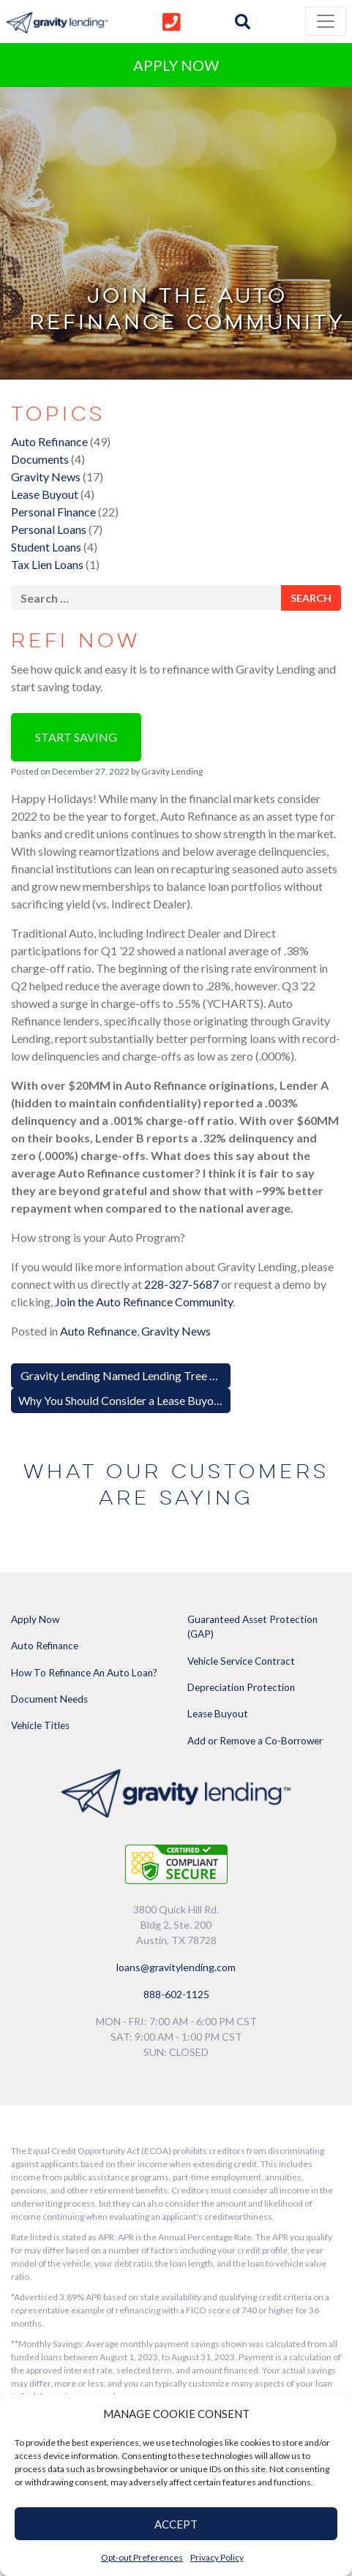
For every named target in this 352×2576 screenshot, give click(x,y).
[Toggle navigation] (325, 21)
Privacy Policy (217, 2557)
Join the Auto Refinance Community (144, 1301)
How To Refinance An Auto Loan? (84, 1673)
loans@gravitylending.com (176, 1967)
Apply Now (35, 1619)
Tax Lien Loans (47, 564)
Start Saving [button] (76, 737)
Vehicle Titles (40, 1725)
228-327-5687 (181, 1284)
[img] (242, 21)
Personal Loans (48, 529)
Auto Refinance (49, 441)
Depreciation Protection (241, 1687)
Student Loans (46, 547)
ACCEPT (176, 2524)
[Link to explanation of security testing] (176, 1863)
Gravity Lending (171, 771)
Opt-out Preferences (142, 2557)
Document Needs (49, 1699)
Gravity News (45, 476)
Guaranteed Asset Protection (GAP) (252, 1626)
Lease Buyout (44, 494)
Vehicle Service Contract (241, 1661)
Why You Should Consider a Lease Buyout (122, 1400)
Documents (40, 459)
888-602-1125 (176, 1994)
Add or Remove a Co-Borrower (255, 1741)
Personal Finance (53, 512)
